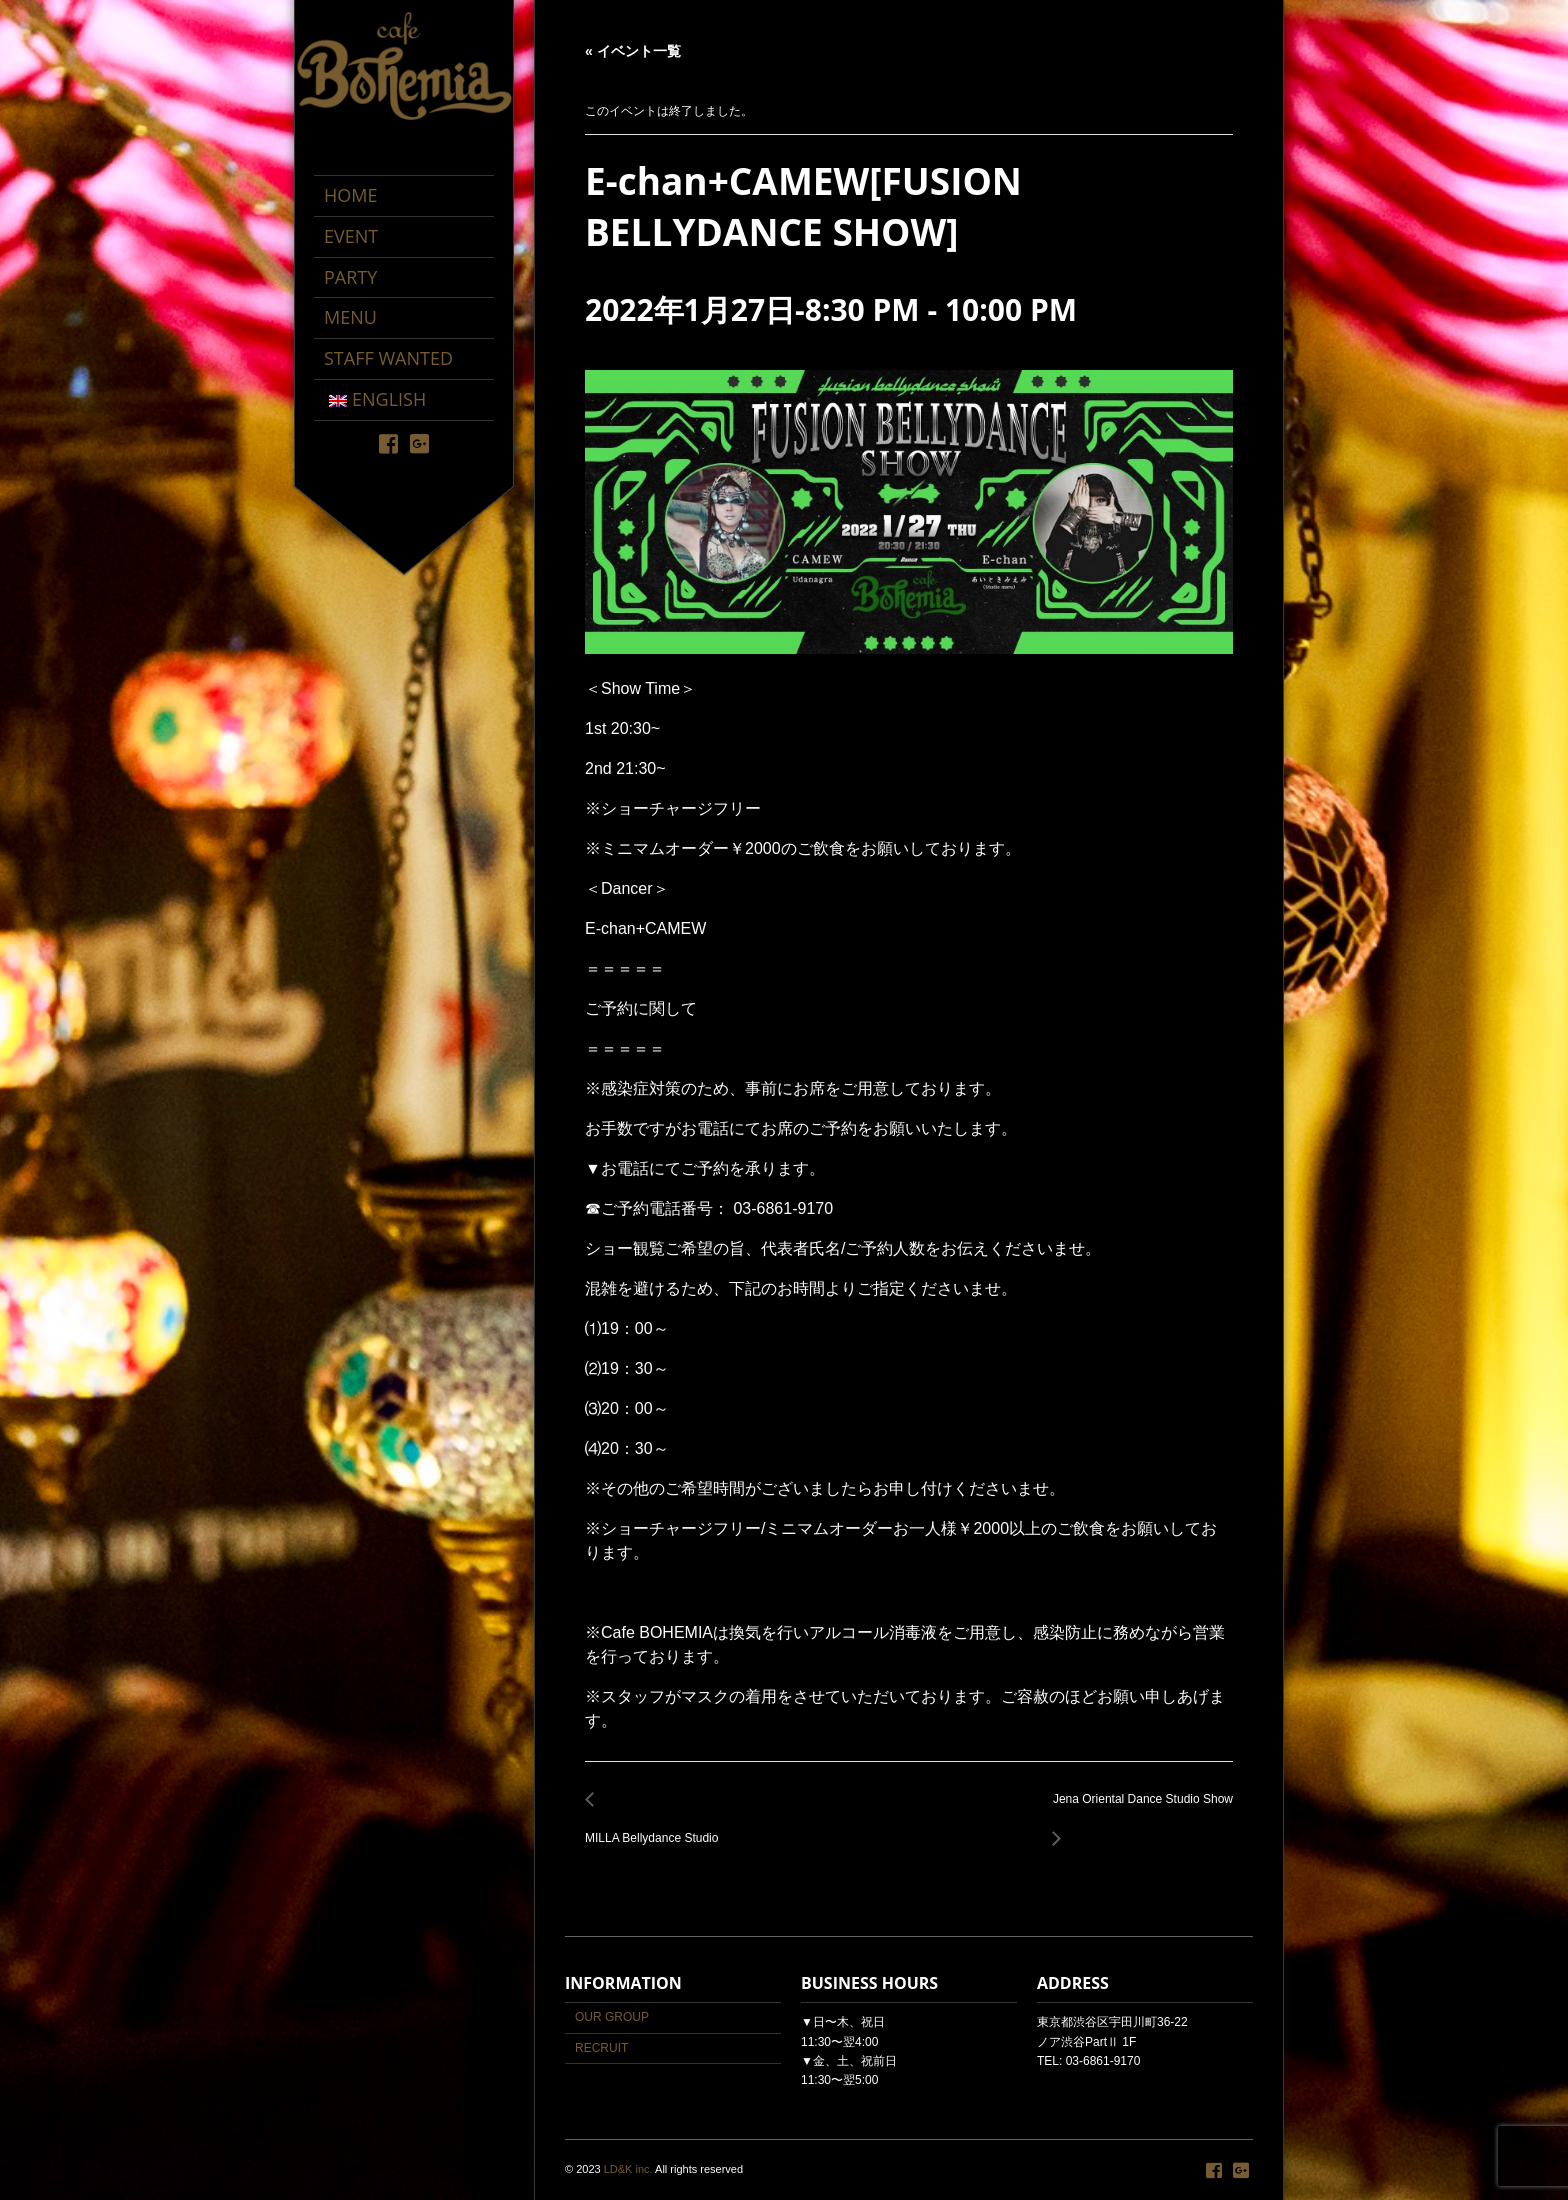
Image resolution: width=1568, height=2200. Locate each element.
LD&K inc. (628, 2169)
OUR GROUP (612, 2017)
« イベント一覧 (633, 51)
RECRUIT (601, 2048)
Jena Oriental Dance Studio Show (1137, 1810)
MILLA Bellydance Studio (657, 1827)
